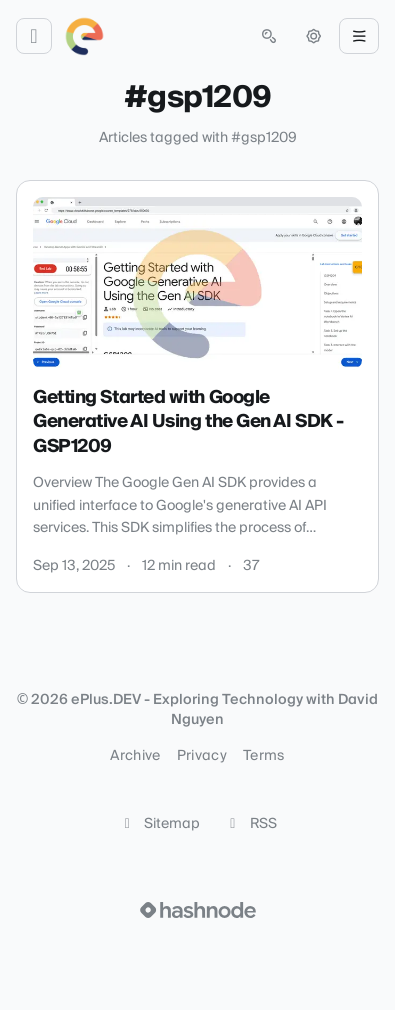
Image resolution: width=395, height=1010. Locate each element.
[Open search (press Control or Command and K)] (269, 36)
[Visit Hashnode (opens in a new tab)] (198, 910)
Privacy (202, 756)
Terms (264, 756)
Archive (135, 756)
